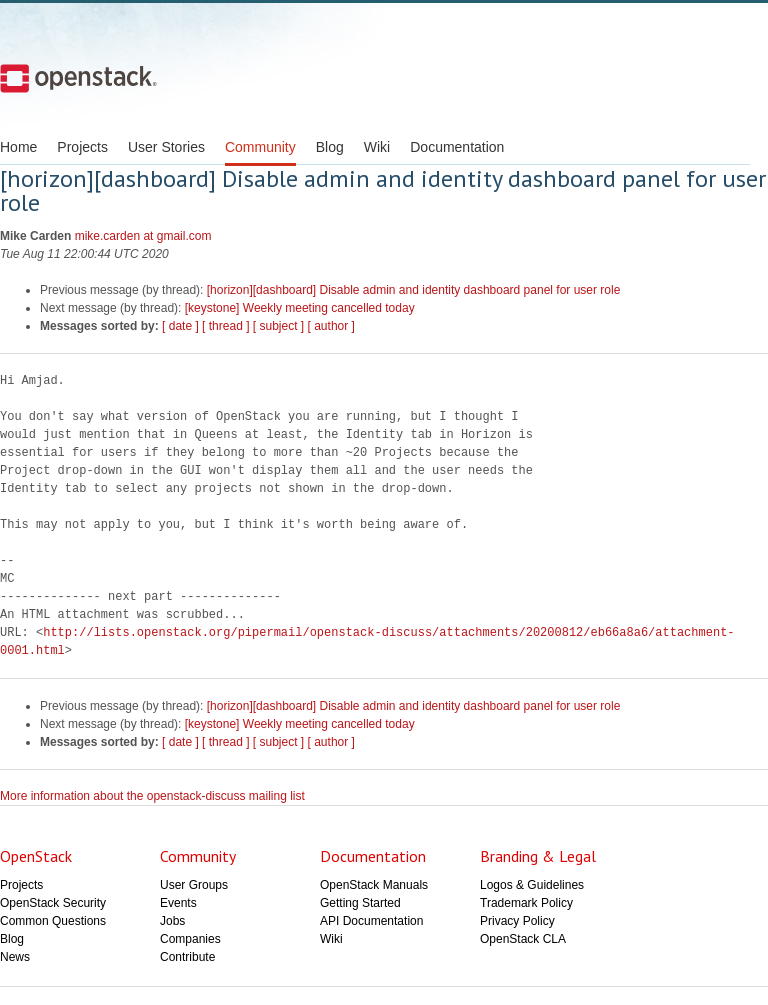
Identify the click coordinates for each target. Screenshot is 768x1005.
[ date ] (180, 326)
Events (178, 903)
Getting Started (360, 903)
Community (260, 147)
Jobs (172, 921)
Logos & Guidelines (532, 885)
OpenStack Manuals (374, 885)
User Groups (194, 885)
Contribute (187, 957)
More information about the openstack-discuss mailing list (152, 796)
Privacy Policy (517, 921)
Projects (82, 147)
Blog (330, 147)
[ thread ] (225, 326)
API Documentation (371, 921)
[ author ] (331, 326)
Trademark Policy (526, 903)
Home (18, 147)
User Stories (166, 147)
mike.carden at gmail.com (143, 236)
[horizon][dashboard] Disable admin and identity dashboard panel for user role (414, 290)
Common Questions (53, 921)
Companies (190, 939)
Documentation (457, 147)
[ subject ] (278, 326)
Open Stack (78, 78)
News (15, 957)
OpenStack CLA (523, 939)
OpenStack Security (53, 903)
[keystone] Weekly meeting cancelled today (300, 308)
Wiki (377, 147)
